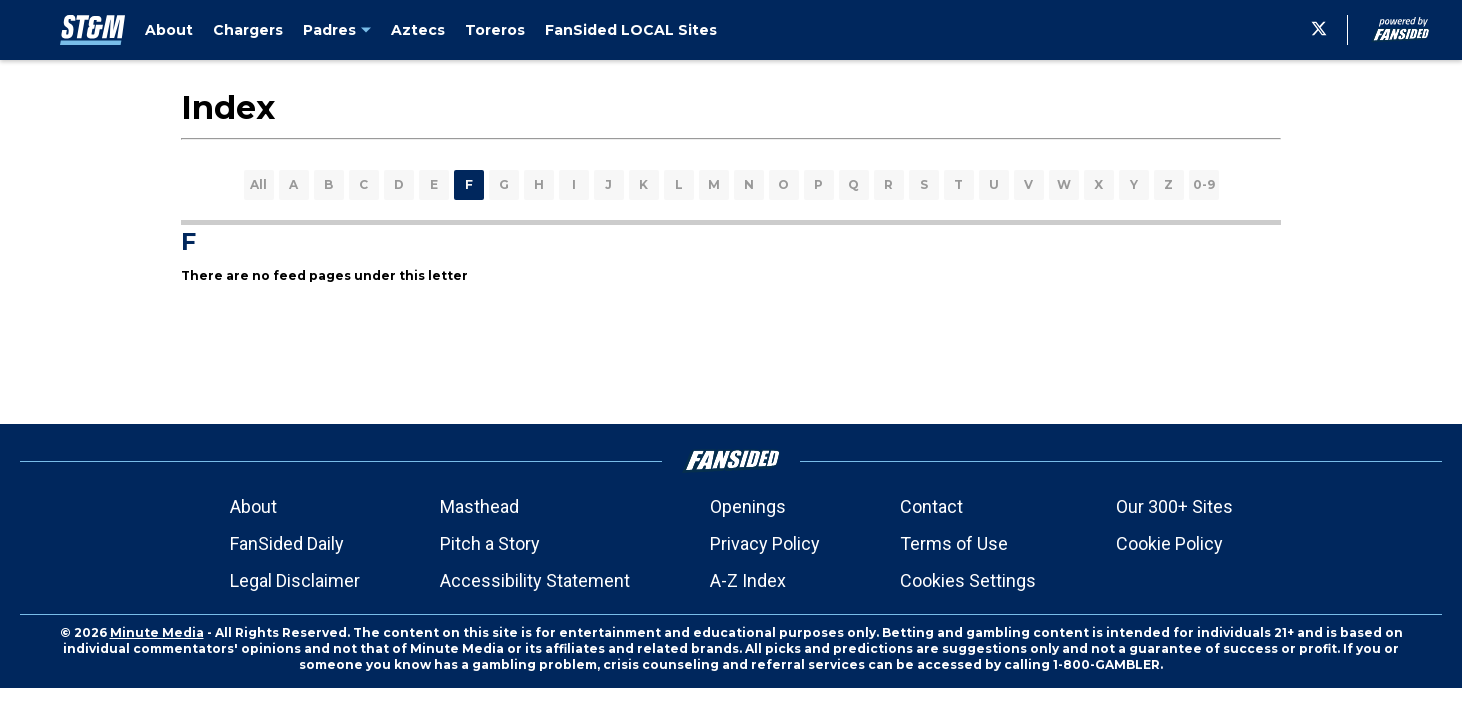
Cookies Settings (968, 580)
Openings (748, 506)
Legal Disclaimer (295, 580)
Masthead (479, 506)
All (258, 184)
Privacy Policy (765, 543)
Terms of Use (954, 543)
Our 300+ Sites (1174, 506)
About (253, 506)
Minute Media (157, 632)
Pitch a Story (490, 543)
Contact (931, 506)
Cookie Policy (1169, 543)
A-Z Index (748, 580)
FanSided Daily (287, 543)
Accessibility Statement (535, 580)
